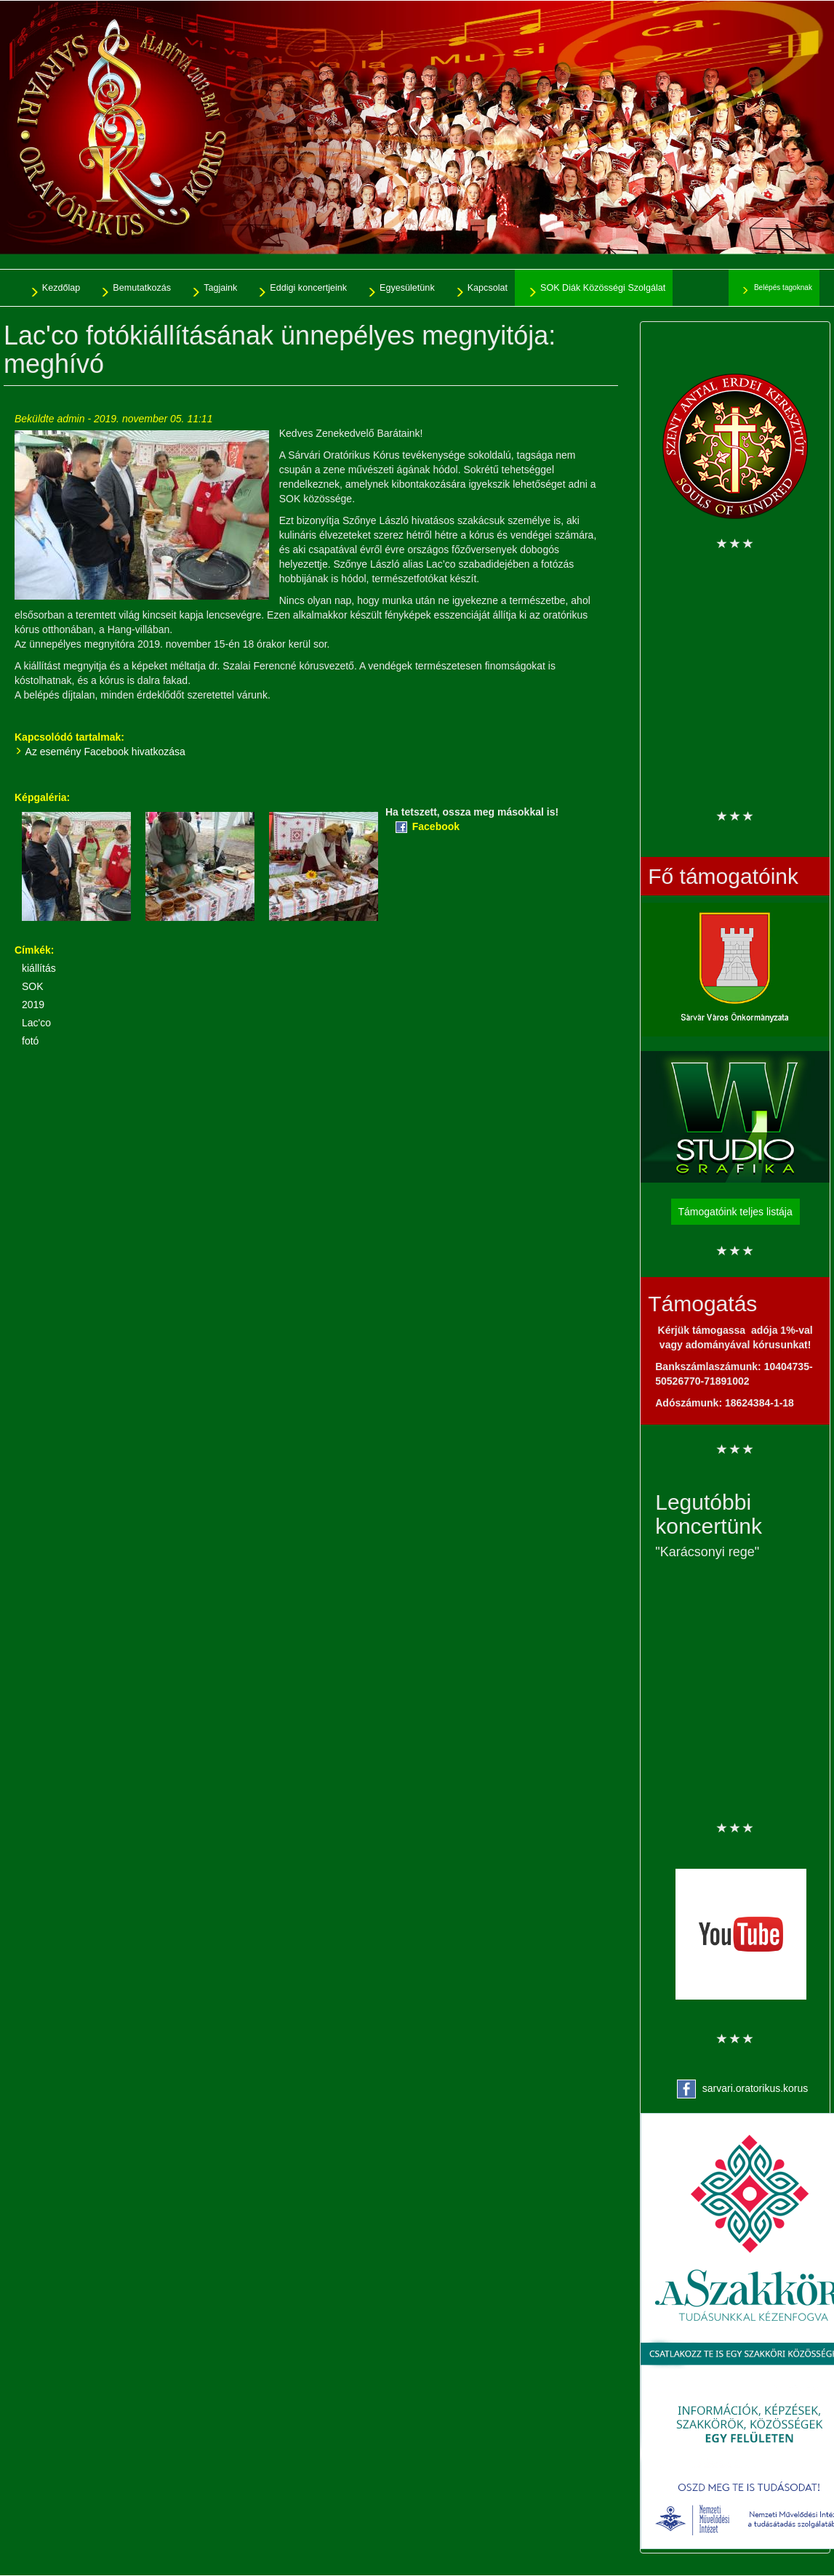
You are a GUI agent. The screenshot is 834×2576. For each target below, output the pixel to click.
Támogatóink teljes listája (735, 1211)
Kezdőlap (61, 288)
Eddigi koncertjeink (308, 288)
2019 (33, 1004)
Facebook (436, 826)
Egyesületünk (407, 288)
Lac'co (36, 1023)
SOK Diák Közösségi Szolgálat (602, 288)
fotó (30, 1041)
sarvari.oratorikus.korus (755, 2088)
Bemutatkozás (142, 288)
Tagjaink (220, 288)
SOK (33, 986)
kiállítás (39, 968)
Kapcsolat (488, 288)
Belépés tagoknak (783, 287)
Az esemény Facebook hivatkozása (105, 751)
